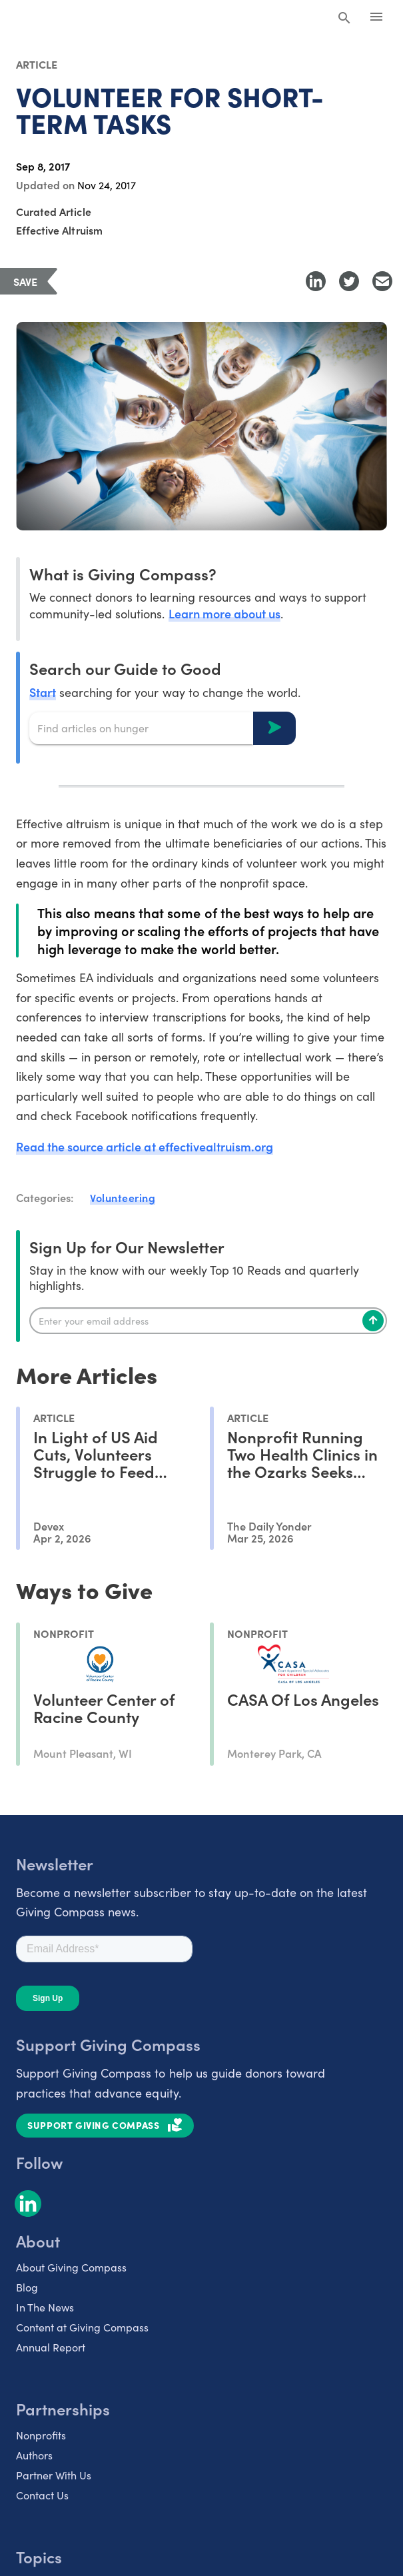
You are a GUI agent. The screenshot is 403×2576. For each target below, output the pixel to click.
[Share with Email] (382, 281)
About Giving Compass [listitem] (71, 2267)
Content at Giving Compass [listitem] (82, 2327)
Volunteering (122, 1197)
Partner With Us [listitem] (53, 2475)
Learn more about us (224, 613)
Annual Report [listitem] (50, 2347)
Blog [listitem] (27, 2287)
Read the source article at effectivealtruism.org (144, 1146)
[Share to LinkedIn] (316, 281)
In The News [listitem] (45, 2307)
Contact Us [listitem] (42, 2495)
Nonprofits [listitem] (41, 2435)
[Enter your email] (208, 1320)
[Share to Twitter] (349, 281)
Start (42, 692)
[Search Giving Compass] (344, 19)
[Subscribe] (373, 1320)
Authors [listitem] (34, 2455)
